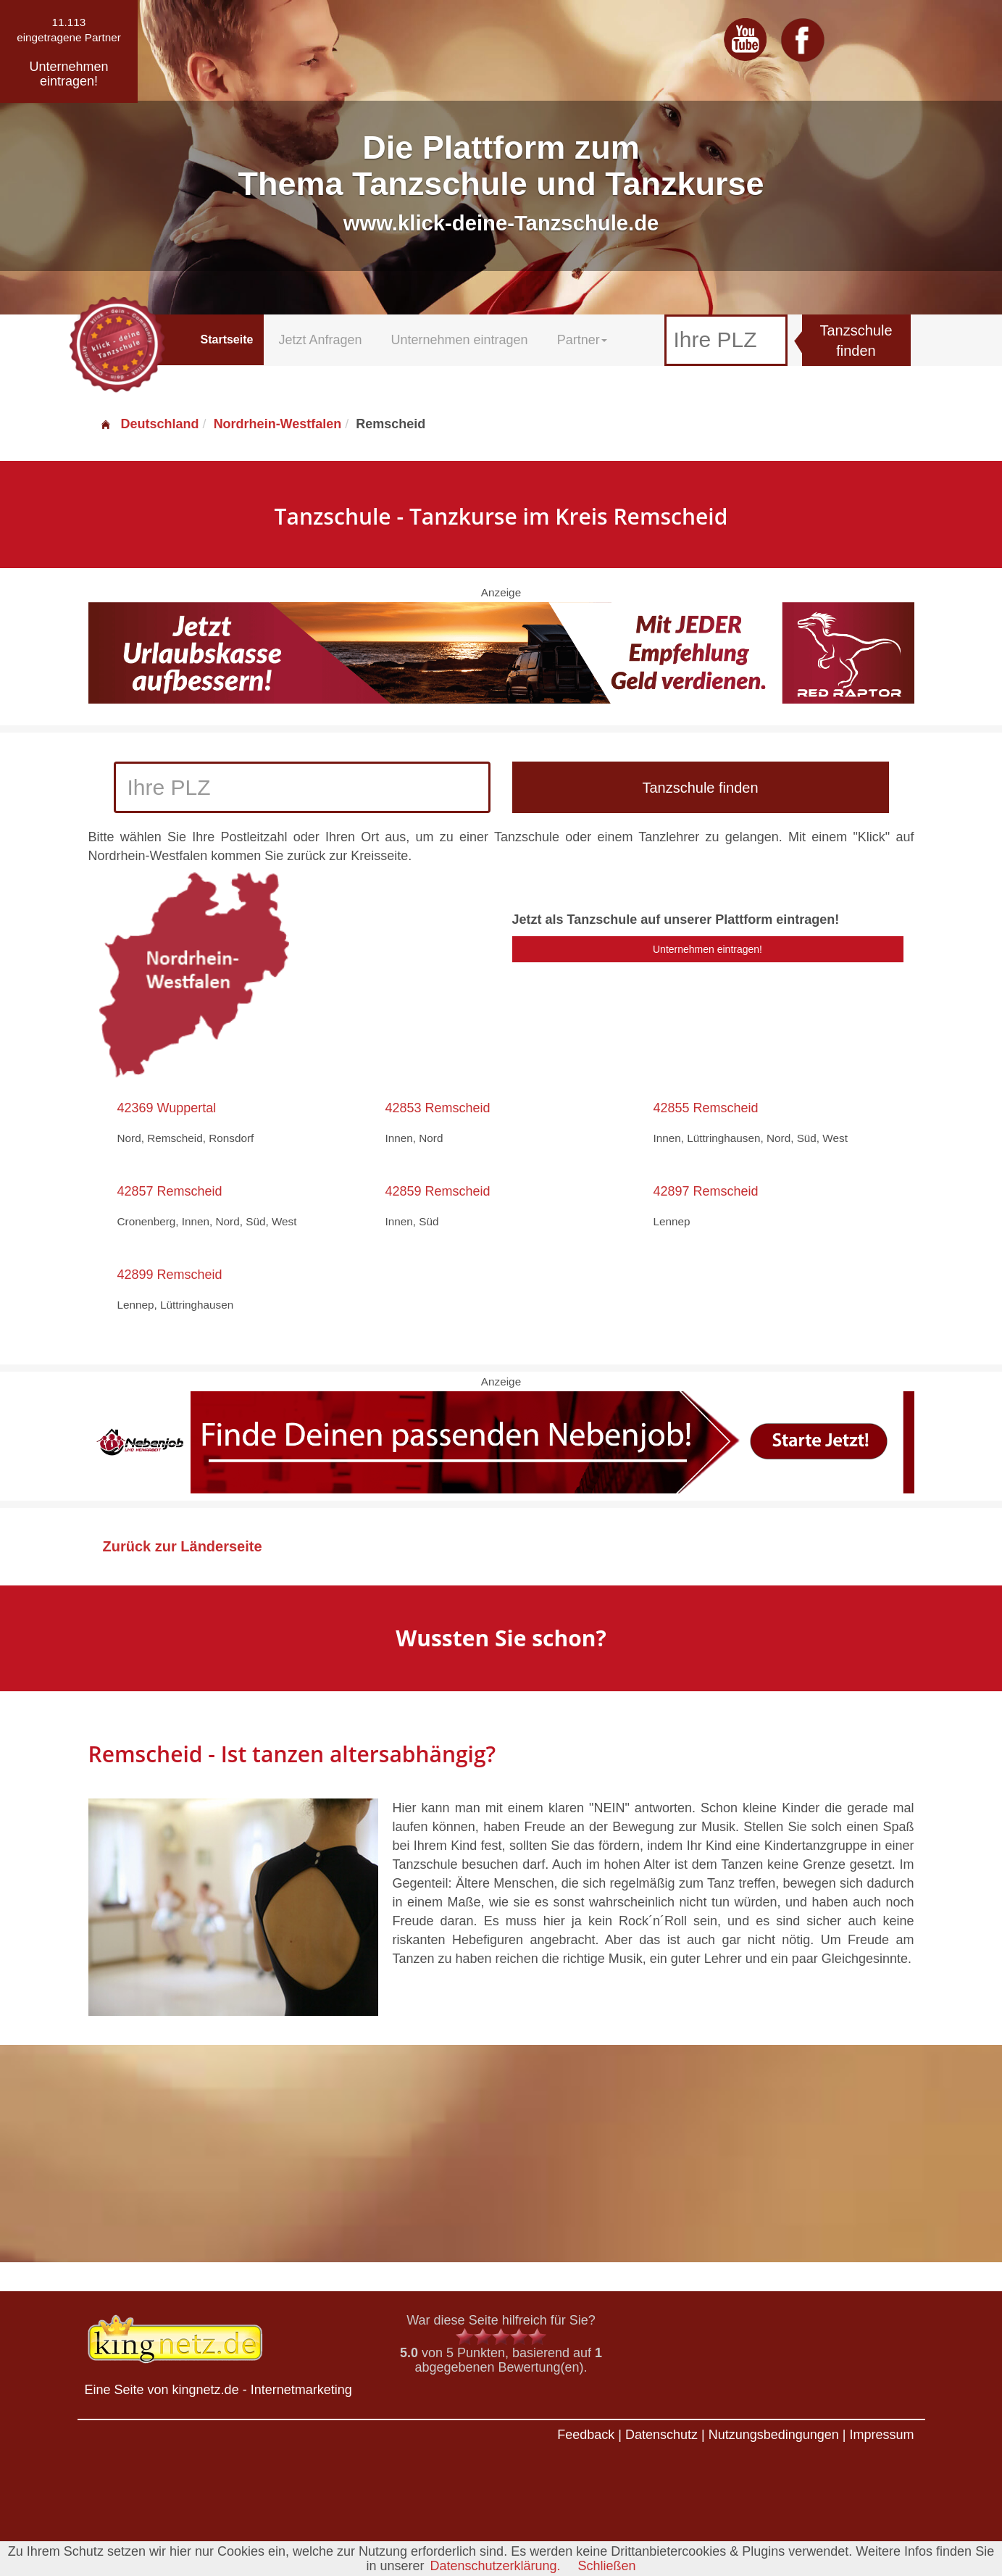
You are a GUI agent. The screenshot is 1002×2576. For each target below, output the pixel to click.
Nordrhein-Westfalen (278, 424)
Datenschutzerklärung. (495, 2566)
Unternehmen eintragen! (707, 949)
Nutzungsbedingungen (774, 2434)
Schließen (607, 2566)
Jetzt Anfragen (320, 340)
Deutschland (149, 424)
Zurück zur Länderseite (182, 1546)
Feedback (585, 2434)
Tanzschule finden (855, 340)
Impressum (881, 2434)
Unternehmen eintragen (459, 340)
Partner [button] (582, 340)
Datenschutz (661, 2434)
